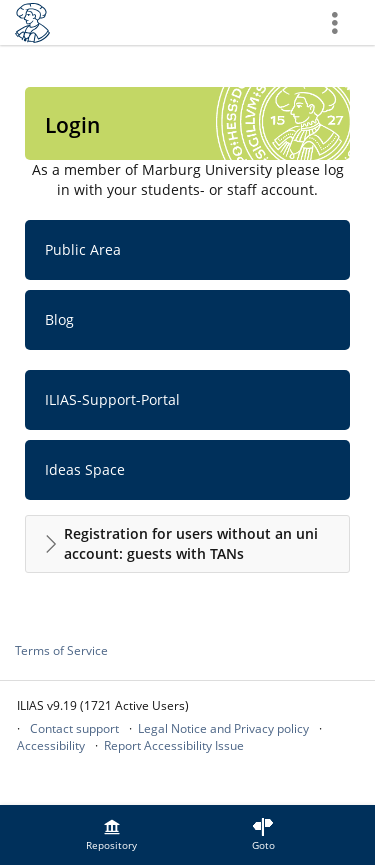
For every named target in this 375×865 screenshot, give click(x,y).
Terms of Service (61, 650)
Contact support (74, 728)
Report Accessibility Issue (174, 745)
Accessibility (51, 745)
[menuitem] (112, 835)
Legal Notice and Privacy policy (223, 728)
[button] (187, 544)
